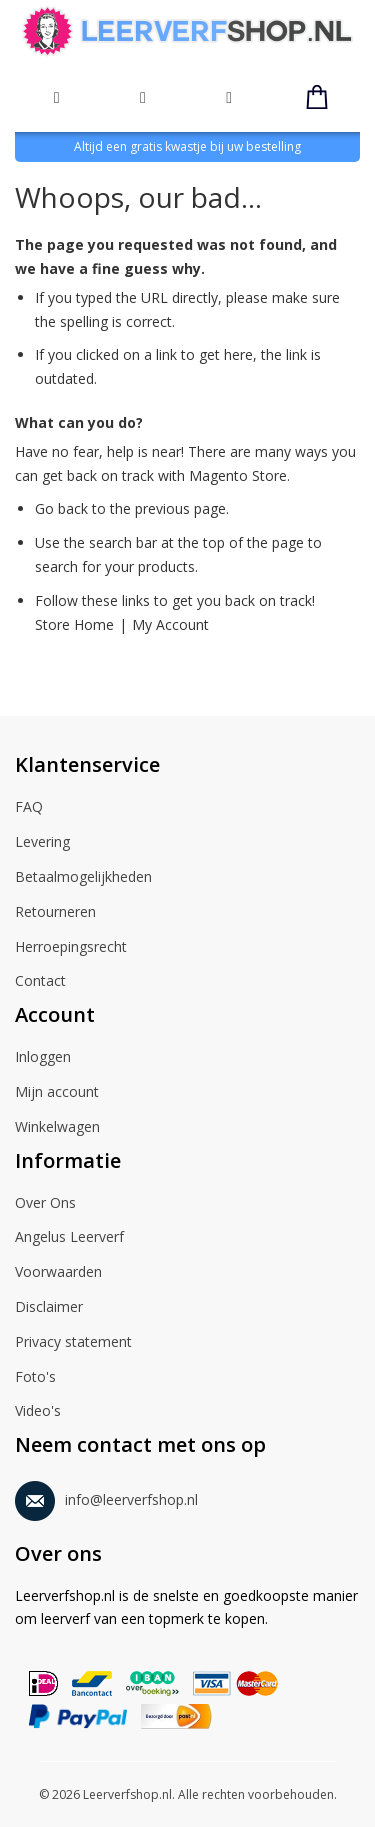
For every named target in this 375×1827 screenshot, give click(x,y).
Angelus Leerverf (69, 1238)
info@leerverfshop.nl (106, 1496)
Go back (61, 508)
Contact (40, 982)
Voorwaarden (58, 1273)
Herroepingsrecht (71, 948)
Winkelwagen (57, 1128)
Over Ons (45, 1204)
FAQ (29, 808)
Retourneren (55, 913)
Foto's (35, 1378)
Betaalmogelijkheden (83, 878)
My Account (170, 624)
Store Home (74, 624)
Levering (42, 843)
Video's (38, 1412)
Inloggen (43, 1058)
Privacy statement (73, 1343)
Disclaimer (49, 1308)
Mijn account (57, 1093)
